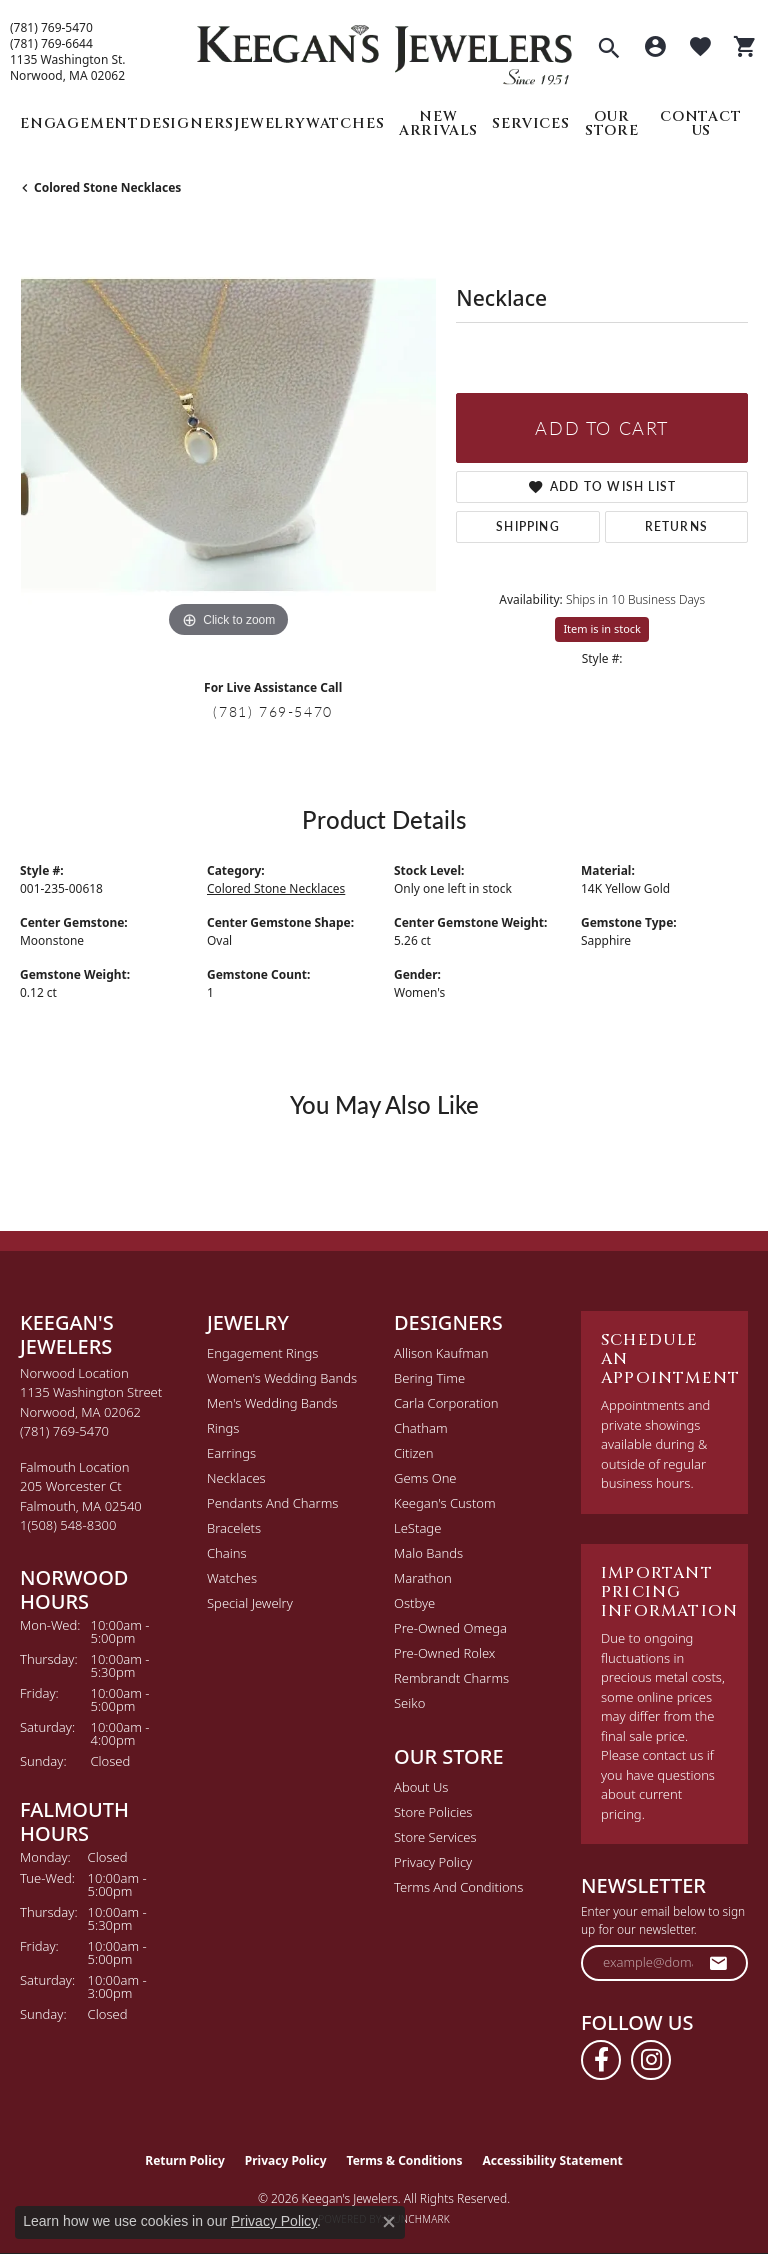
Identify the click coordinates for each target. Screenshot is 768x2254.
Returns (676, 526)
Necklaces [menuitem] (236, 1478)
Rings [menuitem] (223, 1428)
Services (530, 123)
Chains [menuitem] (227, 1553)
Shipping (528, 526)
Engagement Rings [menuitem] (262, 1353)
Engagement (79, 123)
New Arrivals (438, 123)
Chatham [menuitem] (421, 1428)
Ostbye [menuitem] (414, 1603)
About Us (421, 1787)
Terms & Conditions (405, 2160)
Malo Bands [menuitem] (428, 1553)
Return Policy (185, 2160)
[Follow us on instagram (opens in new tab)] (651, 2060)
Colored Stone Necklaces (107, 187)
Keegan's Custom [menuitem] (445, 1503)
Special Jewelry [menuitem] (250, 1603)
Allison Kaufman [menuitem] (441, 1353)
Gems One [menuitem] (425, 1478)
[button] (609, 50)
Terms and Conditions (458, 1887)
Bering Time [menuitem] (429, 1378)
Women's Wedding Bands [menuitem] (282, 1378)
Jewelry (270, 123)
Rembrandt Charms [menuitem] (451, 1678)
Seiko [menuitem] (409, 1703)
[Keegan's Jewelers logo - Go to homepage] (384, 49)
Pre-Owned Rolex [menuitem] (444, 1653)
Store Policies (433, 1812)
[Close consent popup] (389, 2222)
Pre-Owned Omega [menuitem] (450, 1628)
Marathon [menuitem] (423, 1578)
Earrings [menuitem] (231, 1453)
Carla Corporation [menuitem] (446, 1403)
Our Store (612, 123)
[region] (228, 435)
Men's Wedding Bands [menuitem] (272, 1403)
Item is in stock (602, 628)
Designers (186, 123)
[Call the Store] (64, 1431)
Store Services (435, 1837)
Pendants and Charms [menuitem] (272, 1503)
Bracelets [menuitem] (234, 1528)
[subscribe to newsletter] (719, 1963)
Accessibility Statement (552, 2160)
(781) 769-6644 (51, 44)
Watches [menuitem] (232, 1578)
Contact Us (701, 123)
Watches (345, 123)
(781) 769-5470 (51, 28)
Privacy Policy (433, 1862)
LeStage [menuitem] (417, 1528)
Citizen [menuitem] (413, 1453)
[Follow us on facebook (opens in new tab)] (601, 2060)
